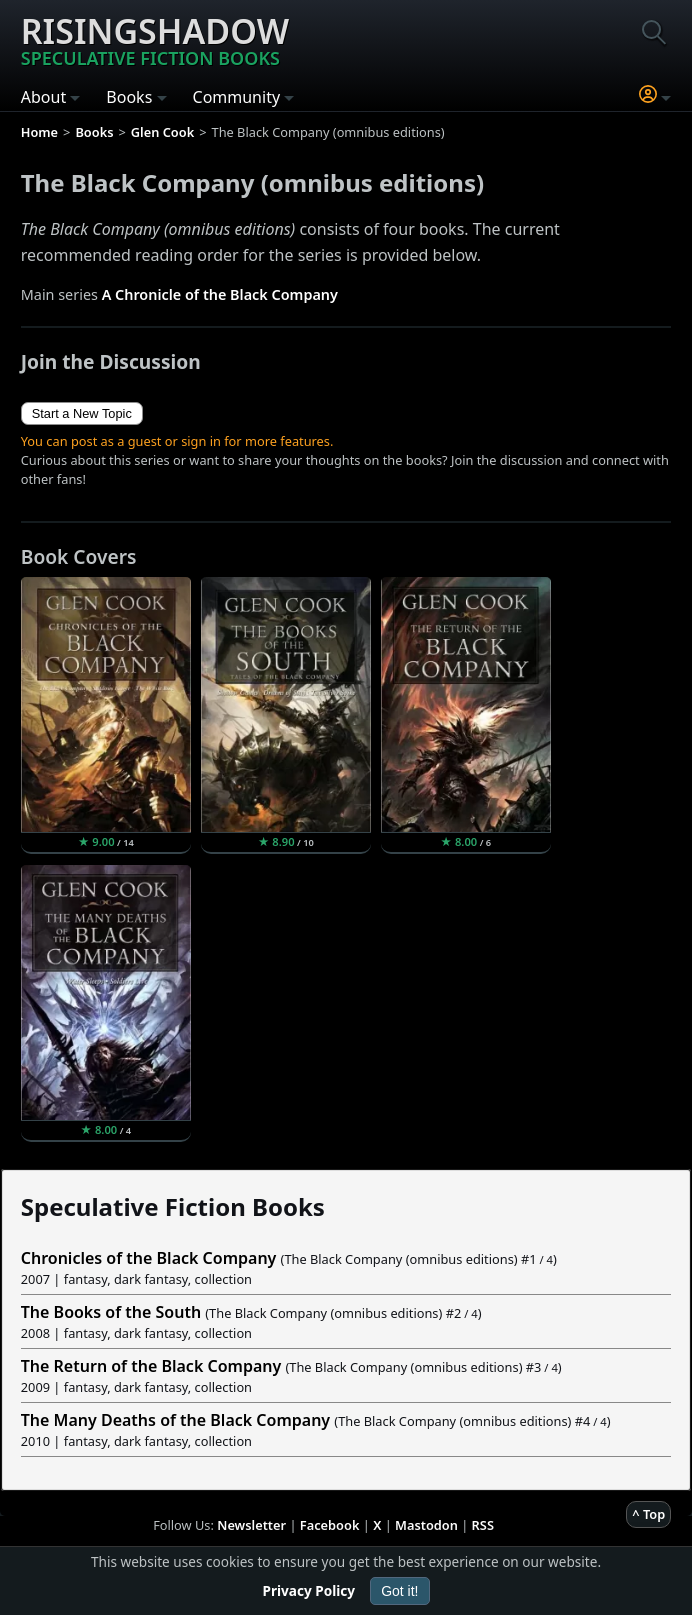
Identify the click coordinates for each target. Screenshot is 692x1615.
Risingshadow (155, 39)
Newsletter (251, 1525)
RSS (483, 1525)
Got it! (399, 1591)
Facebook (330, 1525)
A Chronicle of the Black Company (220, 294)
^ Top (648, 1514)
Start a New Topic (82, 413)
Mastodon (426, 1525)
